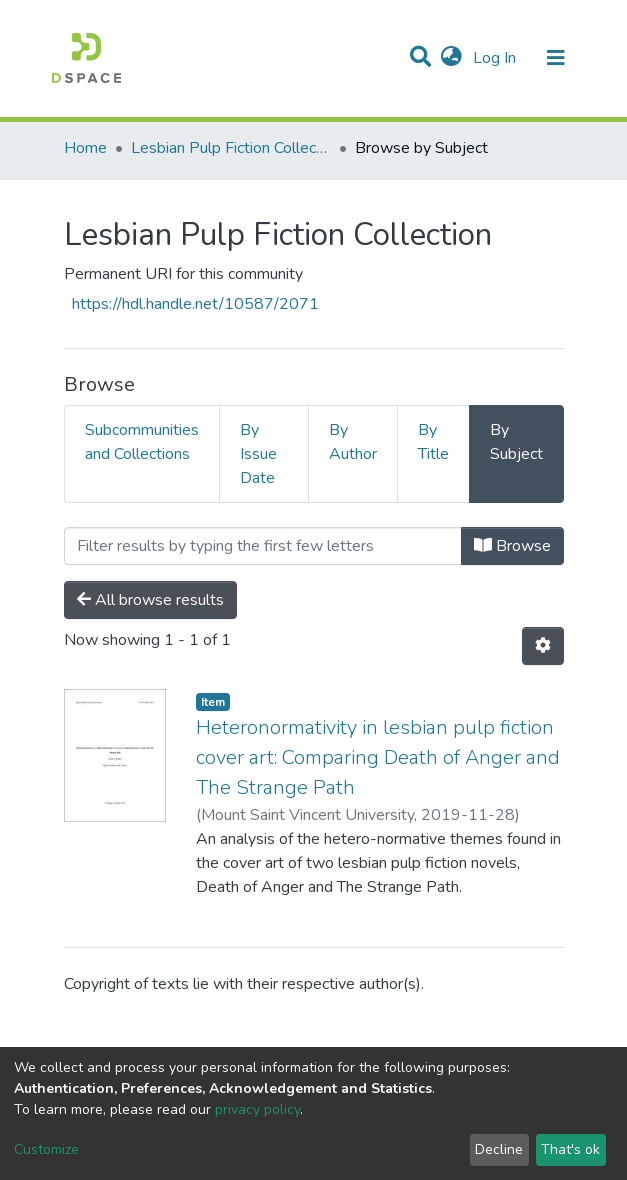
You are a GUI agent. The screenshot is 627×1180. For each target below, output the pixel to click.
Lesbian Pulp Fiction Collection (231, 148)
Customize (46, 1149)
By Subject (516, 442)
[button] (451, 58)
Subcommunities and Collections (142, 442)
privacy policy (257, 1109)
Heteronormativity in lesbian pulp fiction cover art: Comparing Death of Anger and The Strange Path (378, 757)
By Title (433, 442)
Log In (496, 58)
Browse (512, 546)
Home (85, 148)
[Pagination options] (543, 646)
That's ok (570, 1149)
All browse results (150, 600)
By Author (353, 442)
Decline (499, 1149)
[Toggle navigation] (556, 58)
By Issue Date (258, 454)
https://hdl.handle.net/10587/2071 (195, 304)
